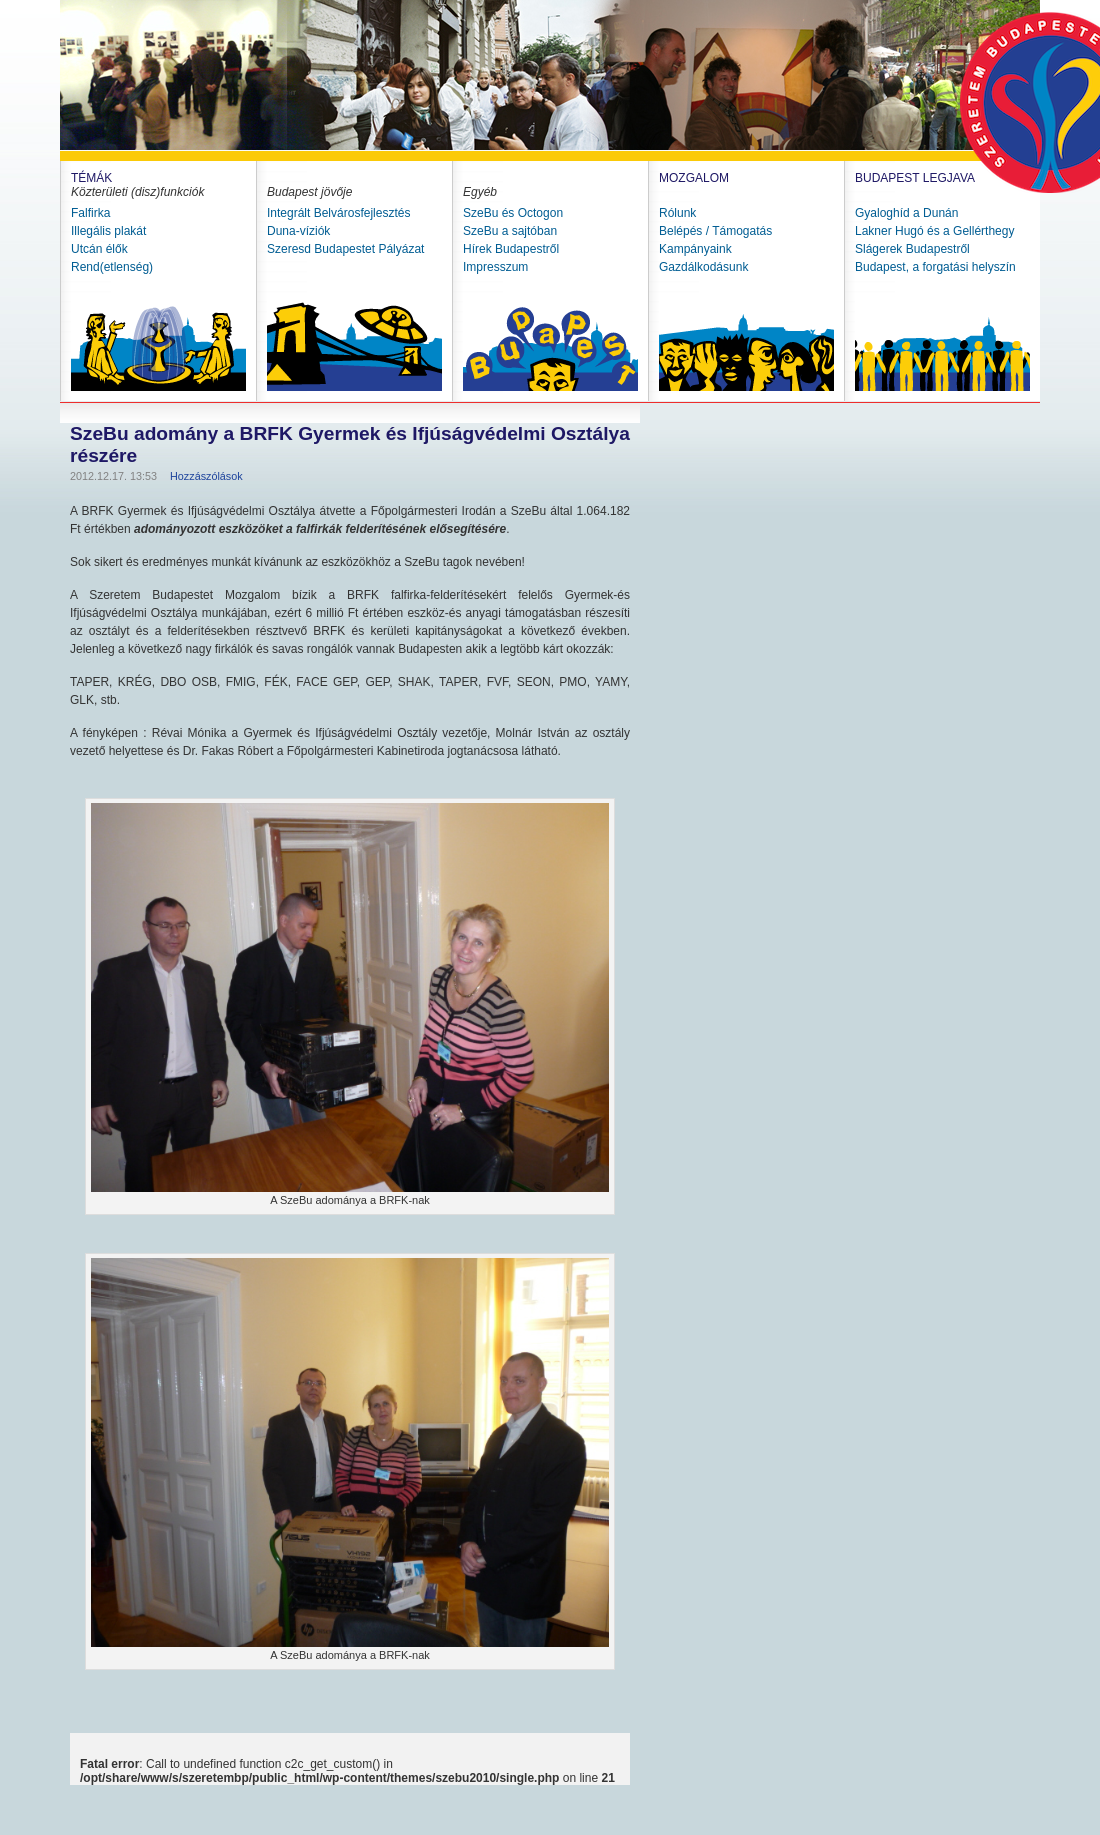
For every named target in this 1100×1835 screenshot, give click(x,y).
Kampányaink (695, 249)
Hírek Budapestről (511, 249)
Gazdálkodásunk (703, 267)
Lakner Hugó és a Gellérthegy (934, 231)
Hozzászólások (206, 476)
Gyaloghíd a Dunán (906, 213)
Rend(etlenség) (112, 267)
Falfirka (90, 213)
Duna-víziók (298, 231)
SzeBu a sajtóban (510, 231)
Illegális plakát (108, 231)
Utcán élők (99, 249)
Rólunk (677, 213)
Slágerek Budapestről (912, 249)
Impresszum (495, 267)
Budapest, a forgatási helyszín (935, 267)
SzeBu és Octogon (513, 213)
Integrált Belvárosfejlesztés (338, 213)
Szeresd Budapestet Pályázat (345, 249)
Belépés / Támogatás (715, 231)
